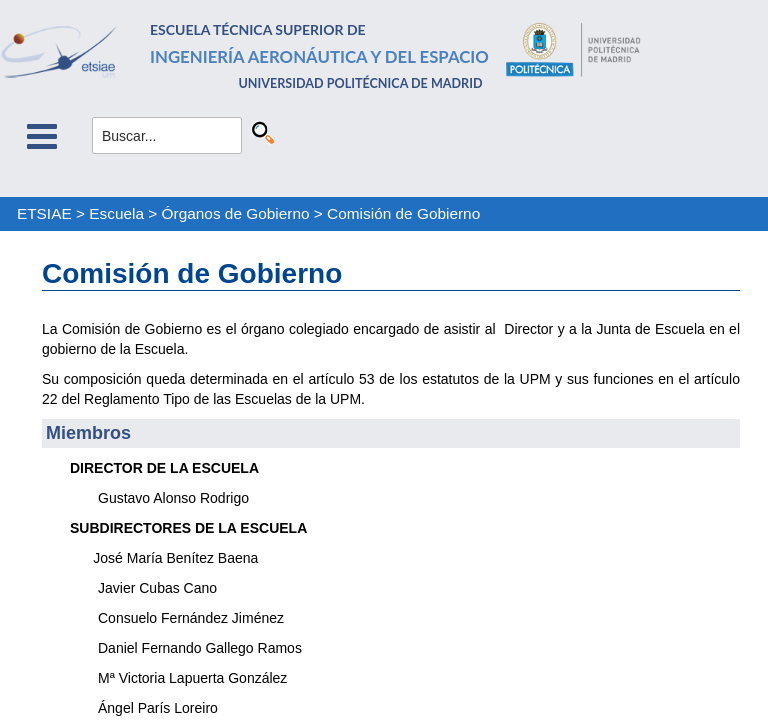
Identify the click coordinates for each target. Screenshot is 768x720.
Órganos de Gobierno (236, 213)
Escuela (116, 213)
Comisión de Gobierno (403, 213)
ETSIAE (44, 213)
